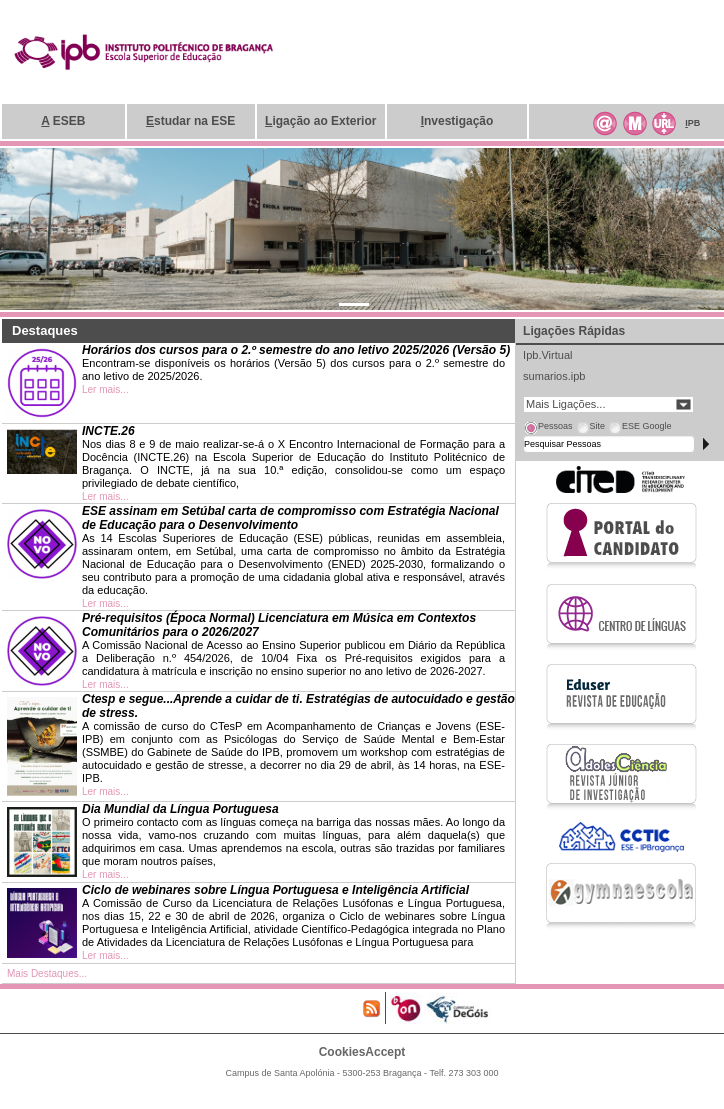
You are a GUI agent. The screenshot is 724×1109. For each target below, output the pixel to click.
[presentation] (548, 429)
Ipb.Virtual (547, 355)
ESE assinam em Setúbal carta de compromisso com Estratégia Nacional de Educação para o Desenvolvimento (290, 518)
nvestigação (457, 121)
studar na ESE (190, 121)
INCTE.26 (108, 431)
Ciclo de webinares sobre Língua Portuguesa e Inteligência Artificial (275, 890)
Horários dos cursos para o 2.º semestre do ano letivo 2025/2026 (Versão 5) (296, 350)
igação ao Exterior (320, 121)
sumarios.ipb (554, 376)
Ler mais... (105, 389)
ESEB (63, 121)
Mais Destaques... (47, 973)
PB (692, 123)
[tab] (548, 429)
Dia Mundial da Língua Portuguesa (180, 809)
